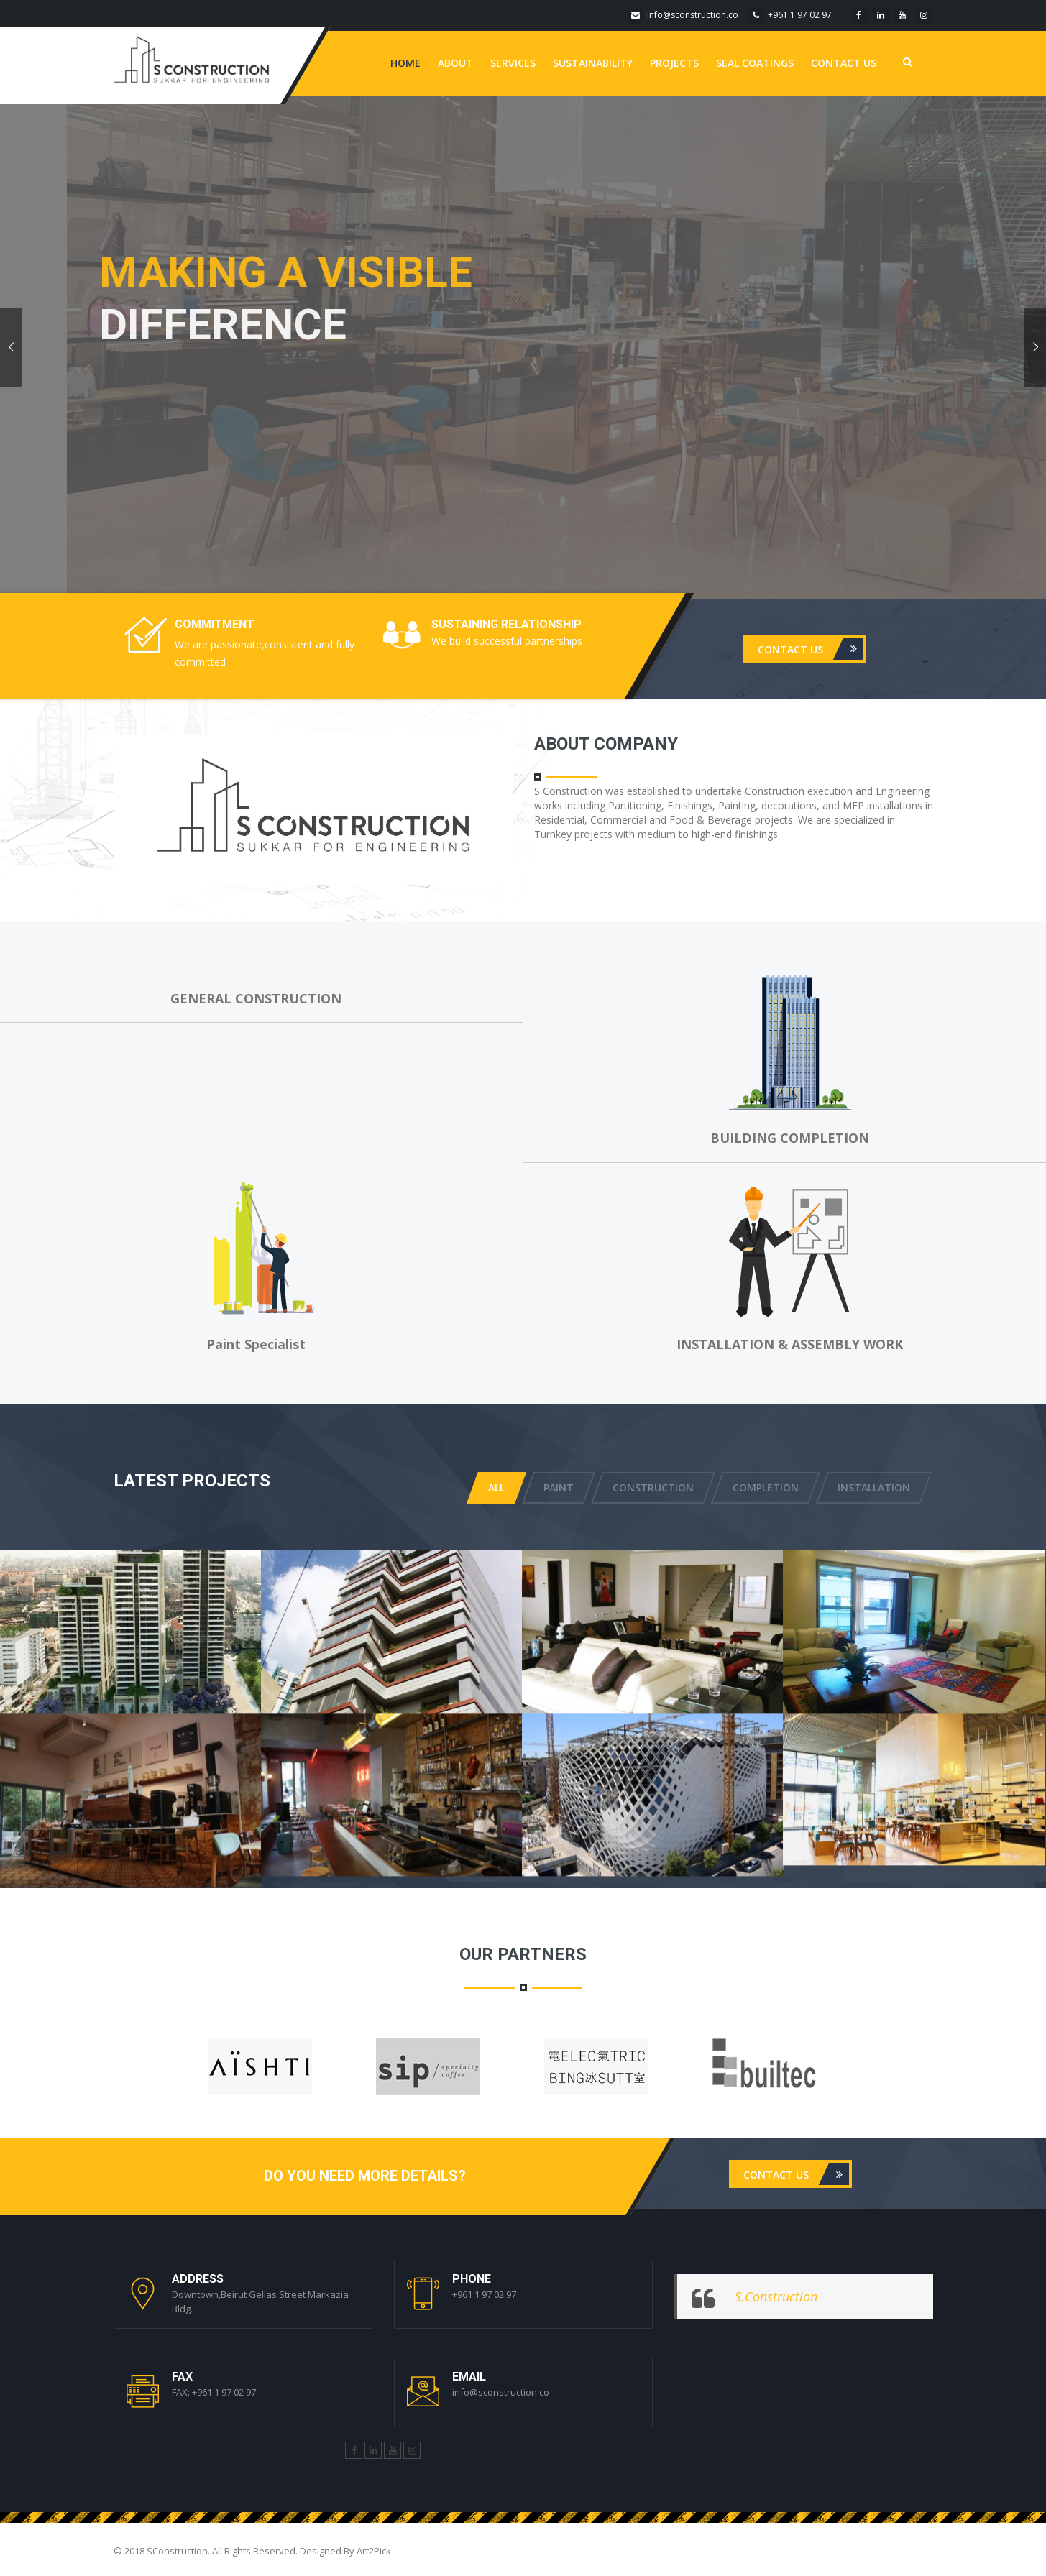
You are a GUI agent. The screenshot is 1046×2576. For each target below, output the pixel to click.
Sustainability (593, 63)
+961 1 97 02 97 (790, 15)
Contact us (843, 63)
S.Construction (776, 2296)
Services (513, 63)
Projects (674, 63)
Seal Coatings (755, 63)
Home (405, 63)
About (455, 63)
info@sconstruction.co (683, 15)
